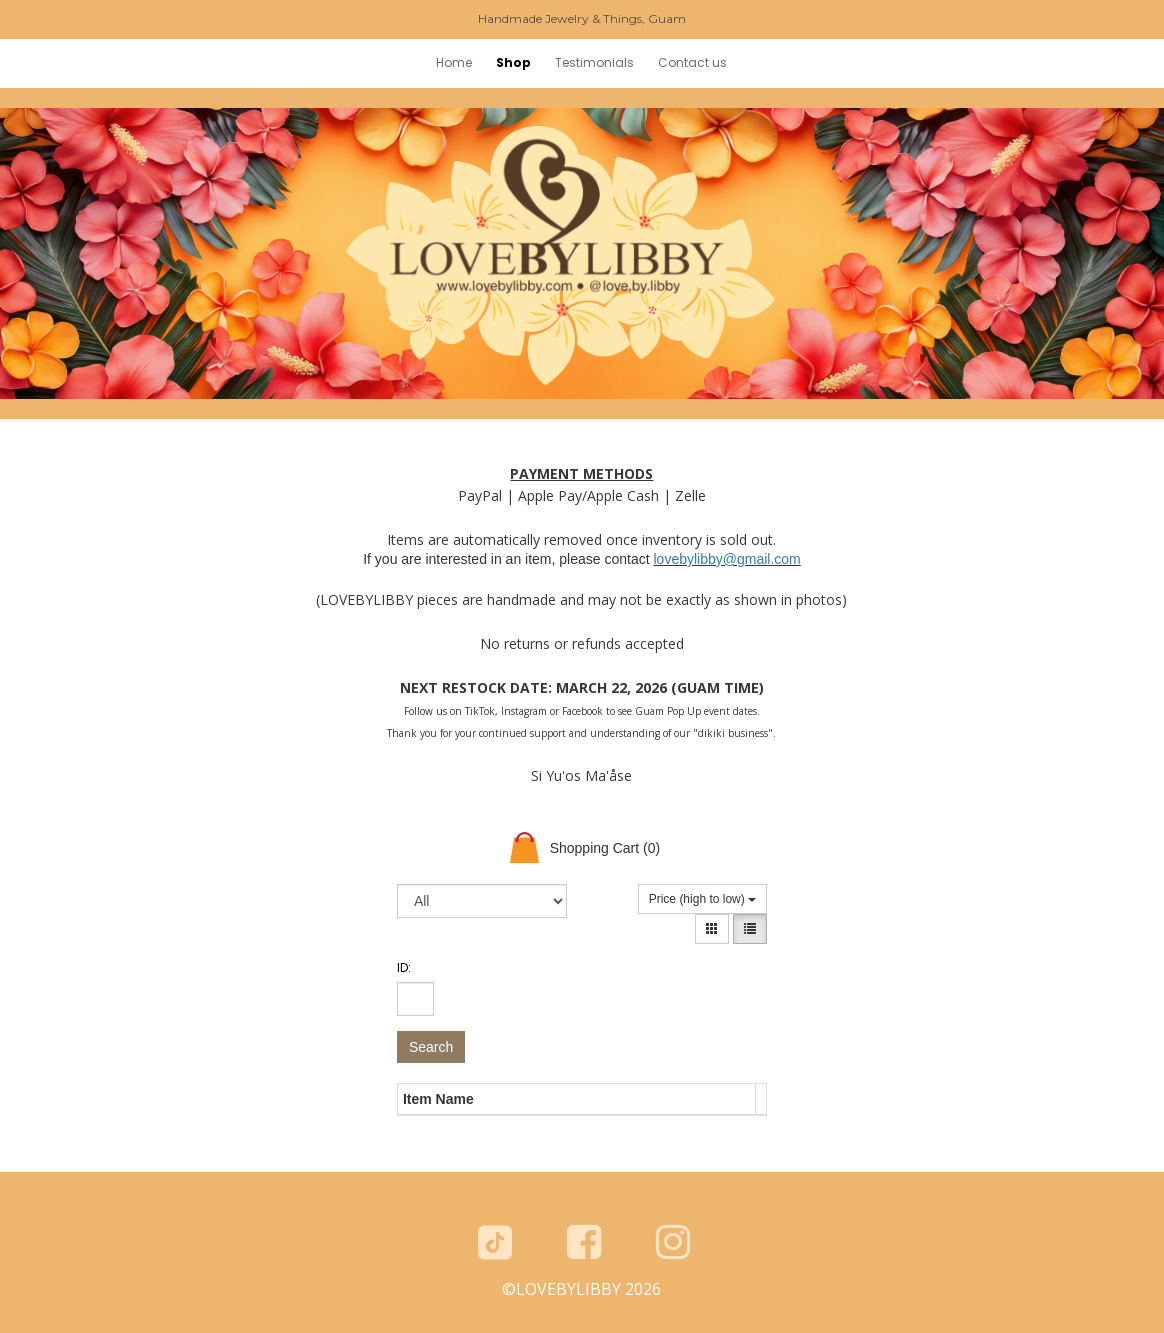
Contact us (692, 62)
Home (454, 62)
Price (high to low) (702, 899)
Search (431, 1047)
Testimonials (594, 62)
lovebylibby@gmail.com (726, 559)
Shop (513, 62)
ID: (404, 967)
